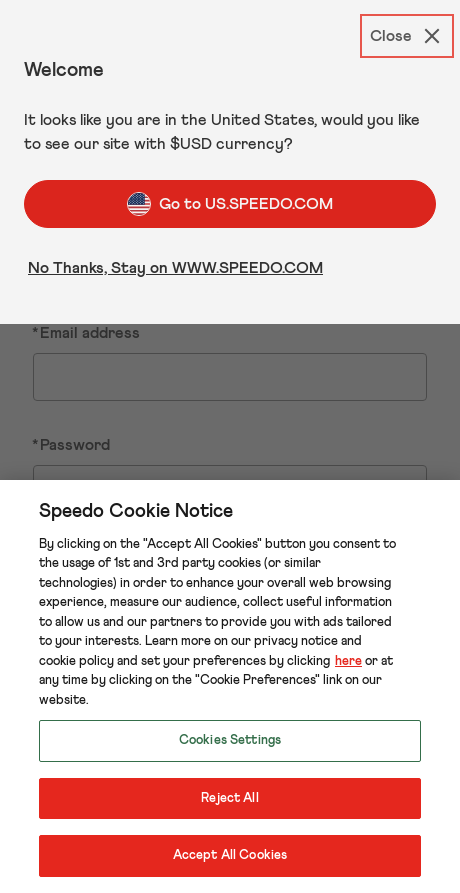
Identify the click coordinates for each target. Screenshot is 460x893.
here (348, 661)
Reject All (229, 798)
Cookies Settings (230, 740)
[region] (230, 686)
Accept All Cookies (230, 855)
